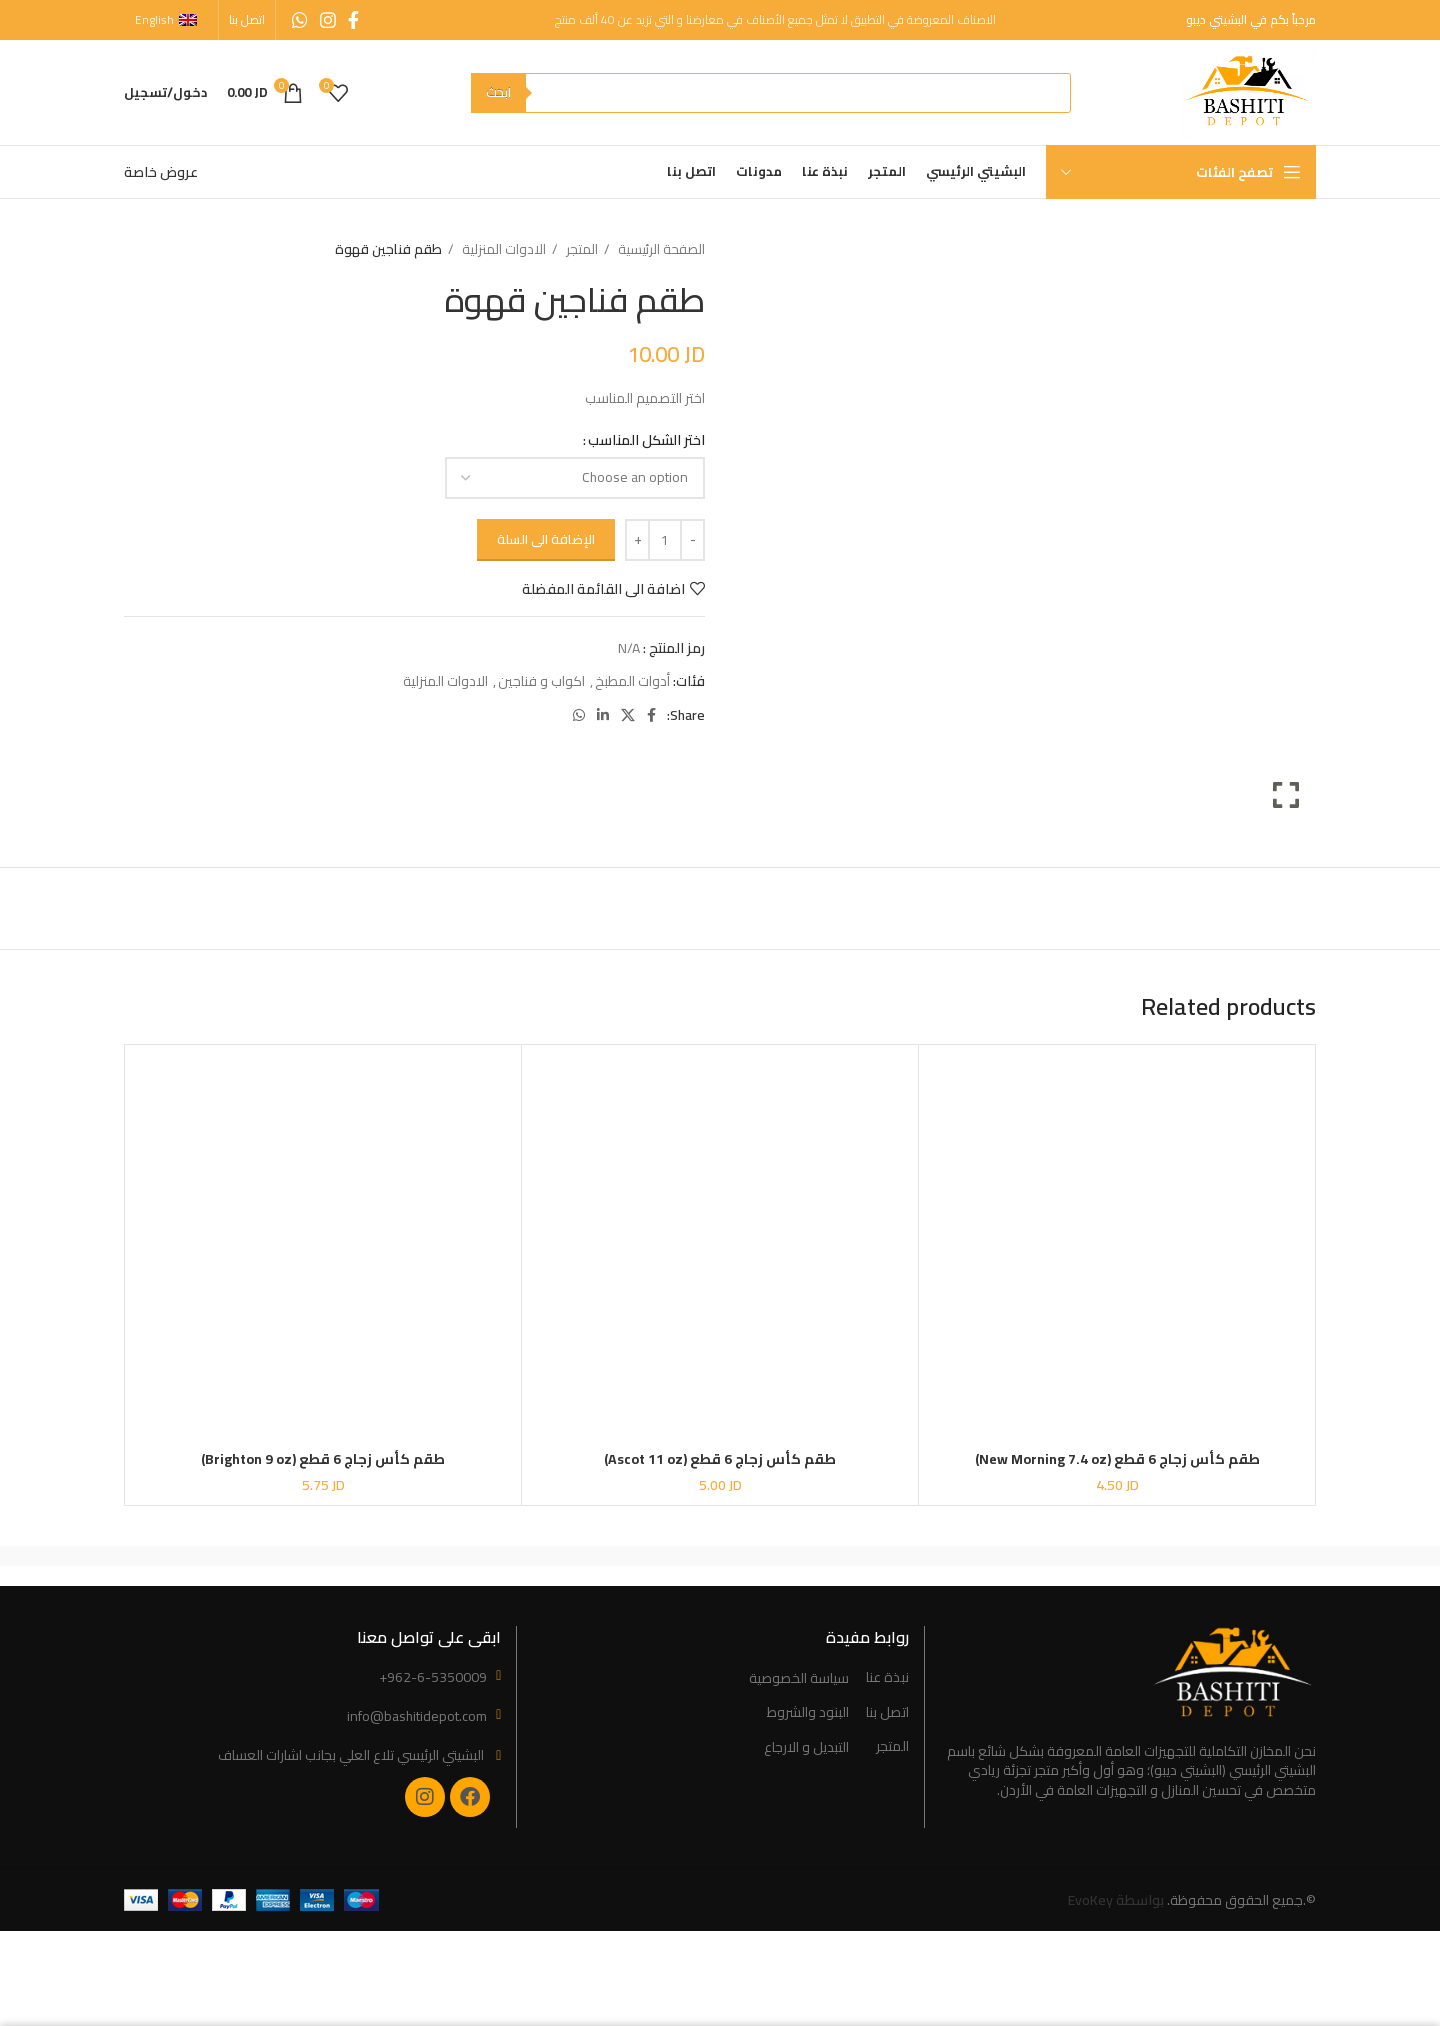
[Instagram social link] (328, 20)
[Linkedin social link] (603, 715)
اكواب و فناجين (541, 681)
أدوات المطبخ (632, 681)
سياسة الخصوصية (799, 1679)
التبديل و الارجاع (806, 1748)
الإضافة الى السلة (546, 539)
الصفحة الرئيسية (660, 249)
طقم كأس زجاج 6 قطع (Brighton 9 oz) (323, 1459)
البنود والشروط (808, 1713)
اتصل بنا (887, 1713)
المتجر (580, 249)
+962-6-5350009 (433, 1677)
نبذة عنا (887, 1678)
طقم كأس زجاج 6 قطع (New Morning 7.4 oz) (1117, 1459)
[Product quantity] (665, 540)
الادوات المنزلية (502, 249)
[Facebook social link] (353, 20)
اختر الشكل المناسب (646, 440)
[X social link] (628, 715)
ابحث (498, 92)
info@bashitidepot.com (417, 1716)
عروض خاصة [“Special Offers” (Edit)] (161, 172)
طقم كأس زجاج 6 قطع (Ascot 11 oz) (720, 1459)
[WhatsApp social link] (300, 20)
